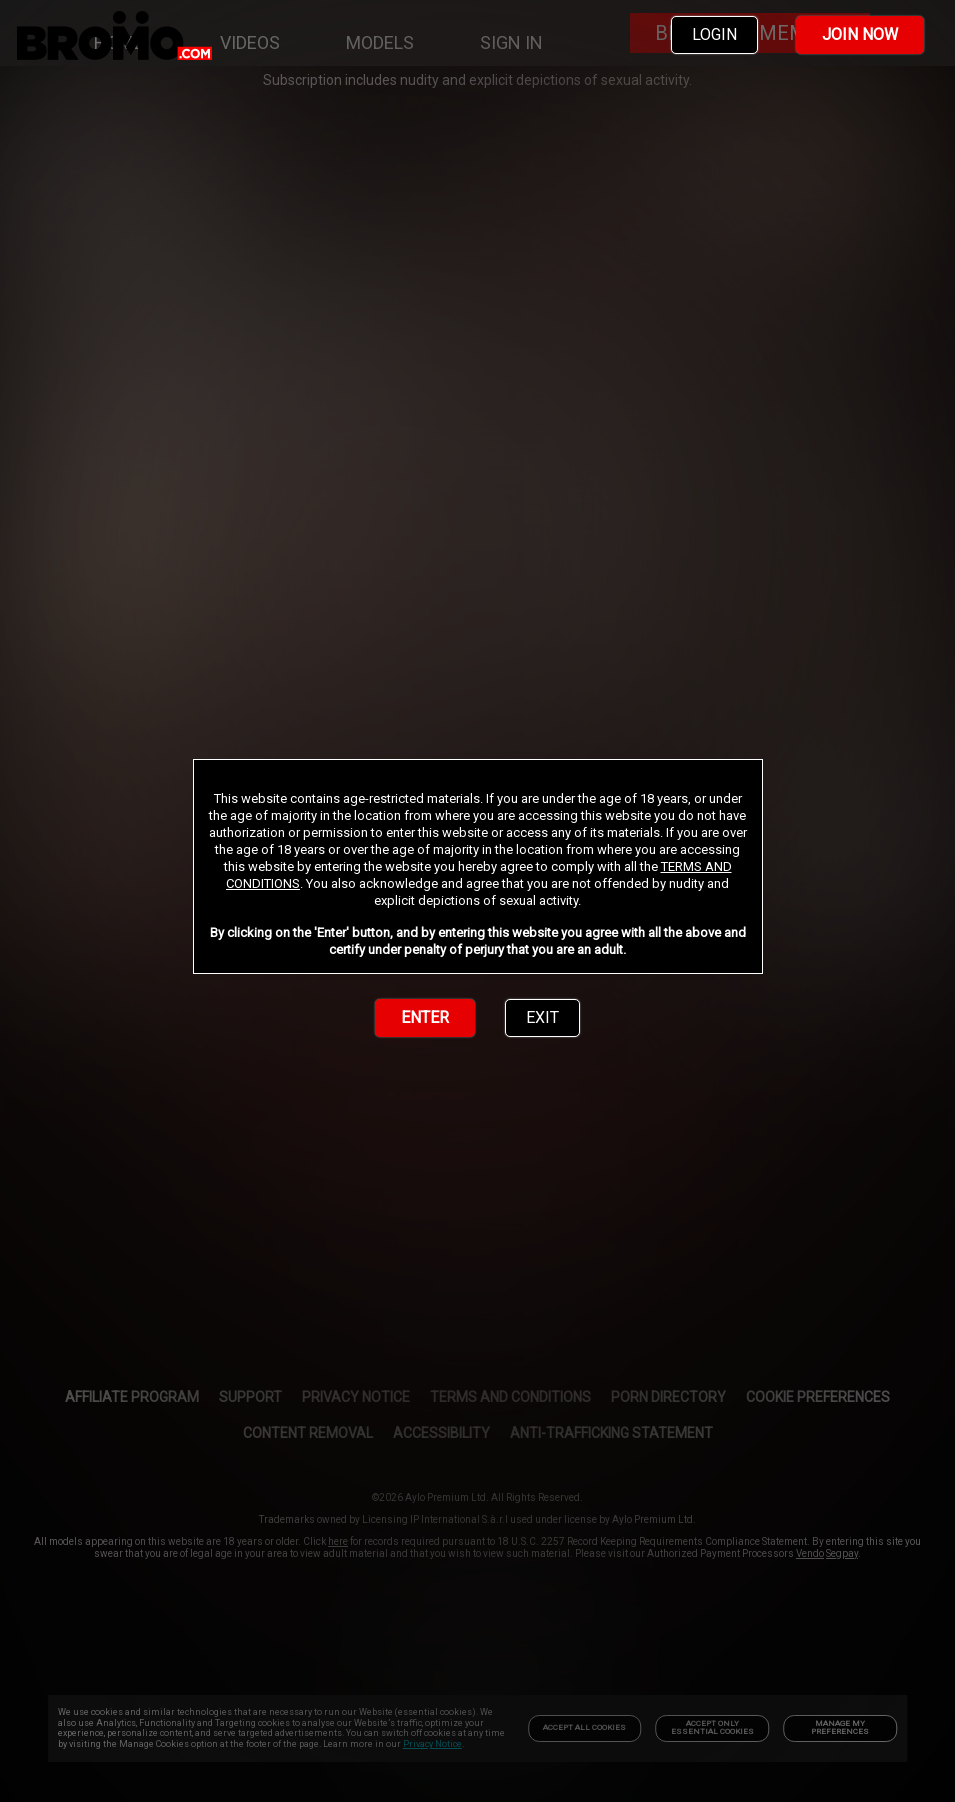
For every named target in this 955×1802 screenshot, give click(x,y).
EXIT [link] (542, 1017)
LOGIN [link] (714, 34)
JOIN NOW (860, 34)
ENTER (425, 1017)
